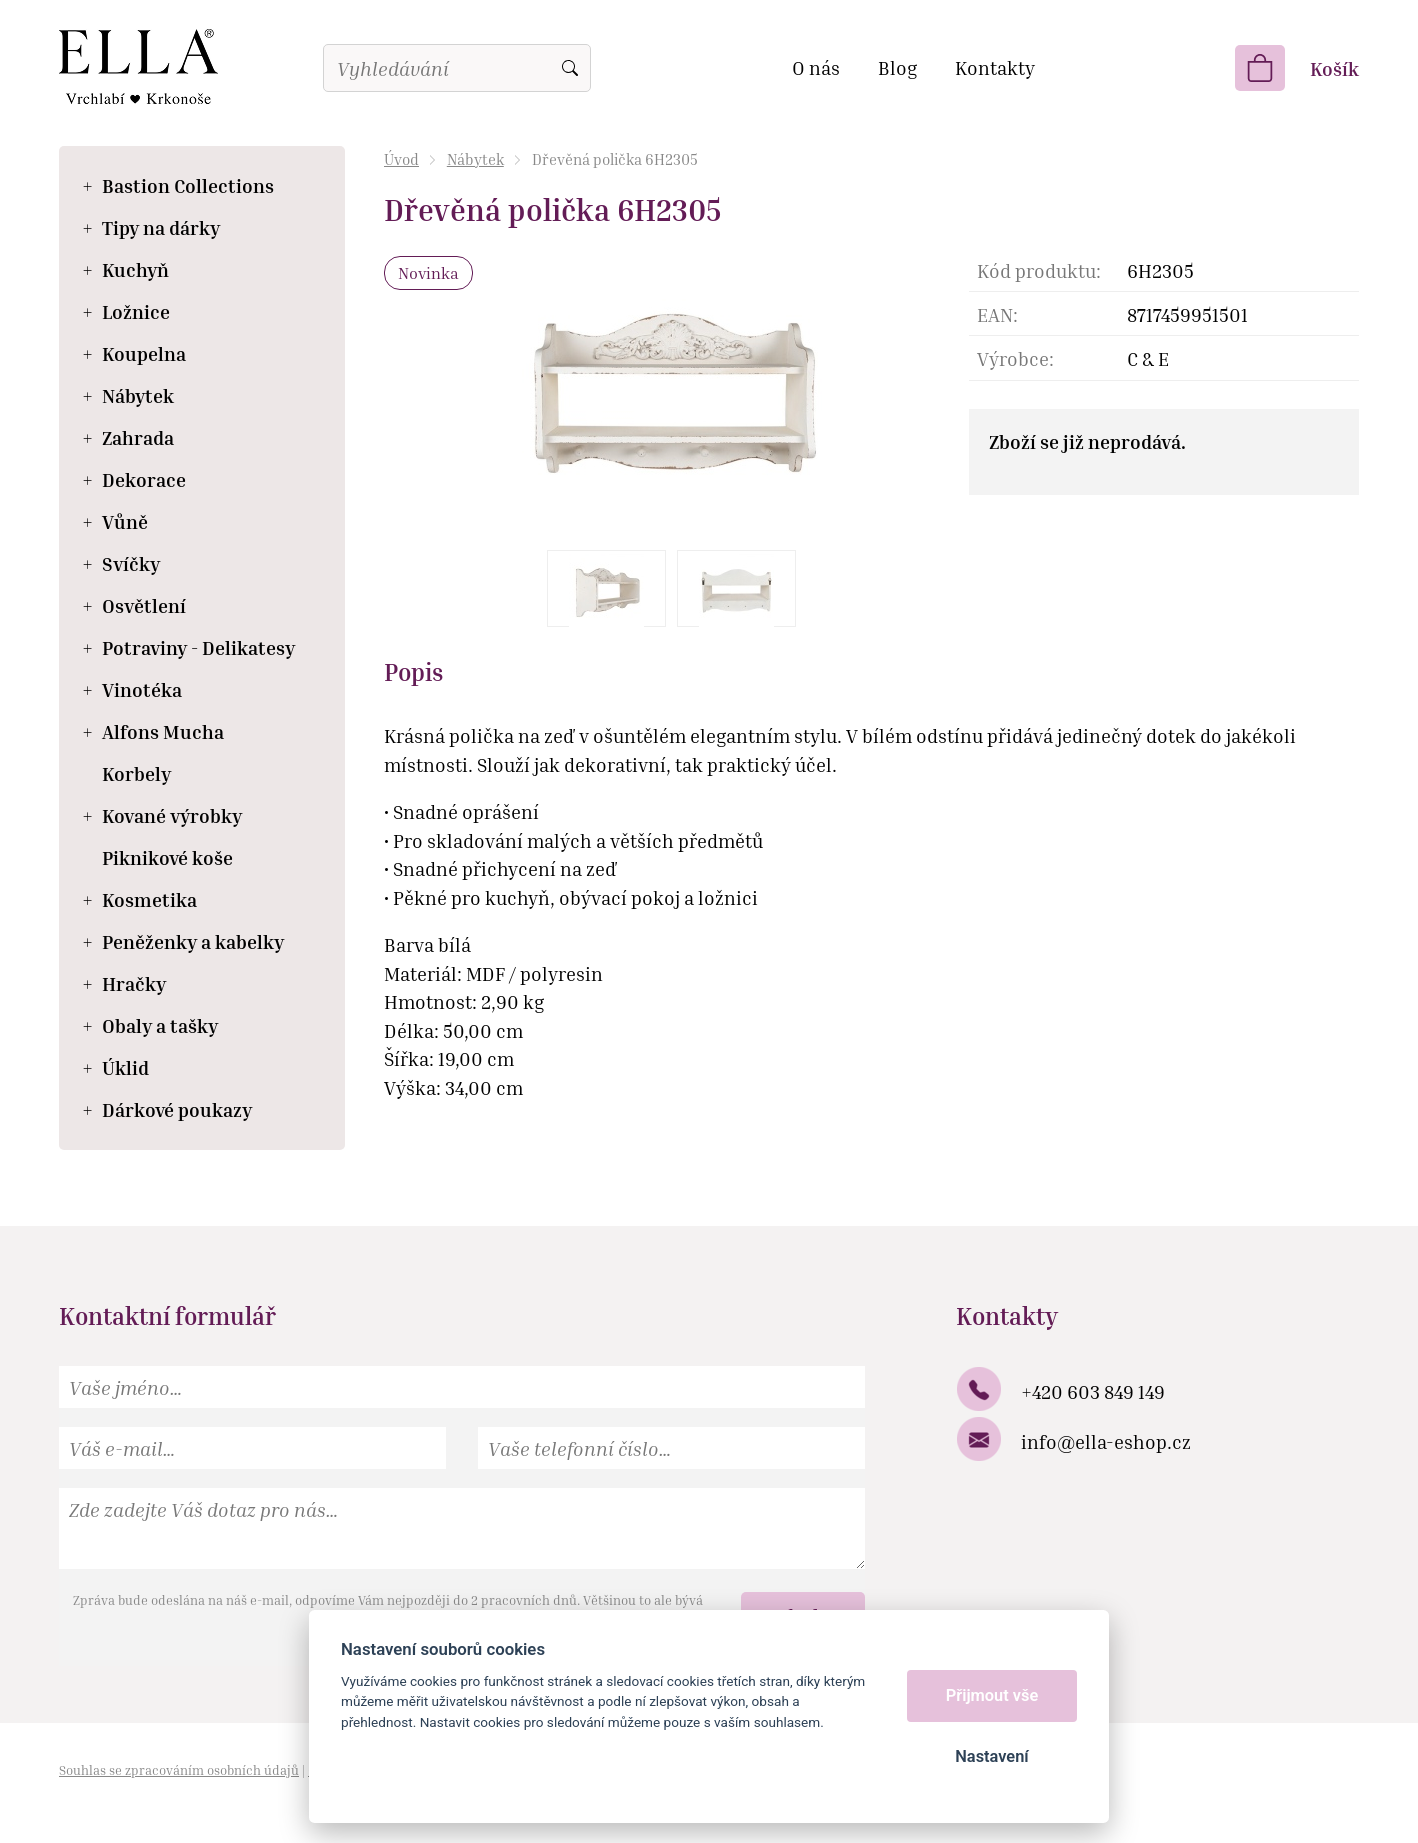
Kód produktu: (1039, 270)
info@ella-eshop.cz (1106, 1441)
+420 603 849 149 (1093, 1391)
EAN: (997, 314)
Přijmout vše (992, 1695)
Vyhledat (570, 68)
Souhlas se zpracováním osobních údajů (179, 1770)
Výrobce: (1015, 358)
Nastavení (991, 1756)
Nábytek (475, 159)
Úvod (401, 159)
